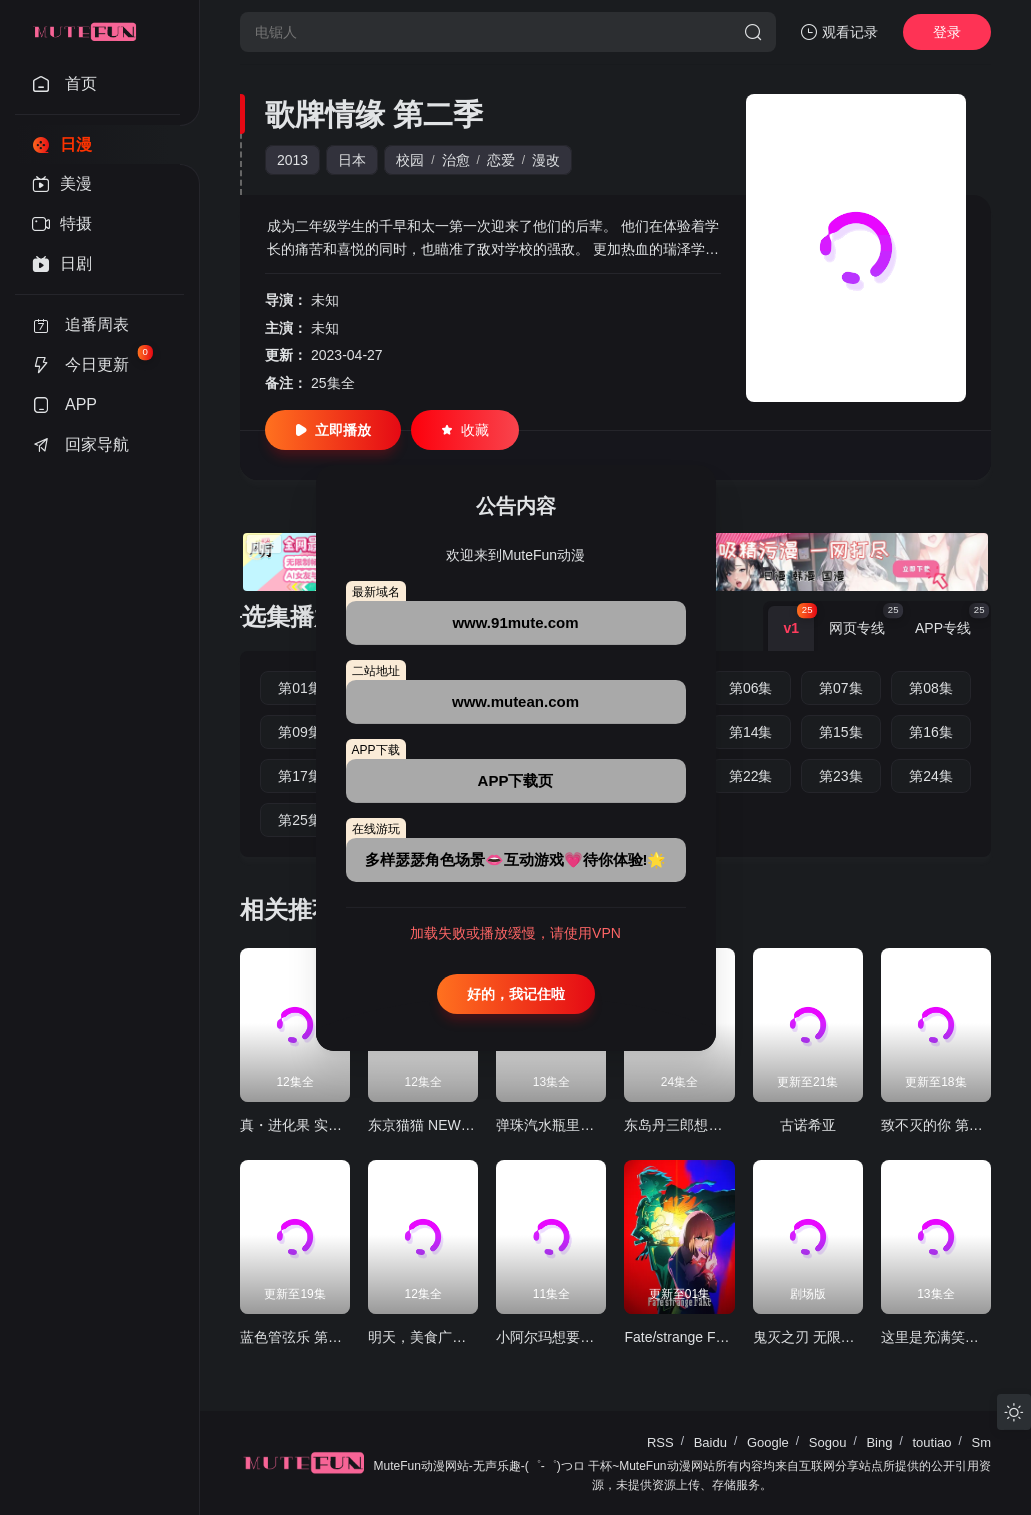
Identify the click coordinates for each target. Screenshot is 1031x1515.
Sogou (828, 1442)
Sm (982, 1442)
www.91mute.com (515, 622)
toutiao (931, 1442)
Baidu (710, 1442)
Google (768, 1442)
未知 (325, 300)
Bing (879, 1442)
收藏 (465, 430)
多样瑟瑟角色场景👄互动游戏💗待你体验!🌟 (516, 859)
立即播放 (333, 430)
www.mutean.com (515, 701)
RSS (660, 1442)
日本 (352, 160)
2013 (292, 160)
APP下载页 (516, 780)
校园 (410, 160)
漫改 (546, 160)
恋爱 (501, 160)
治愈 (456, 160)
